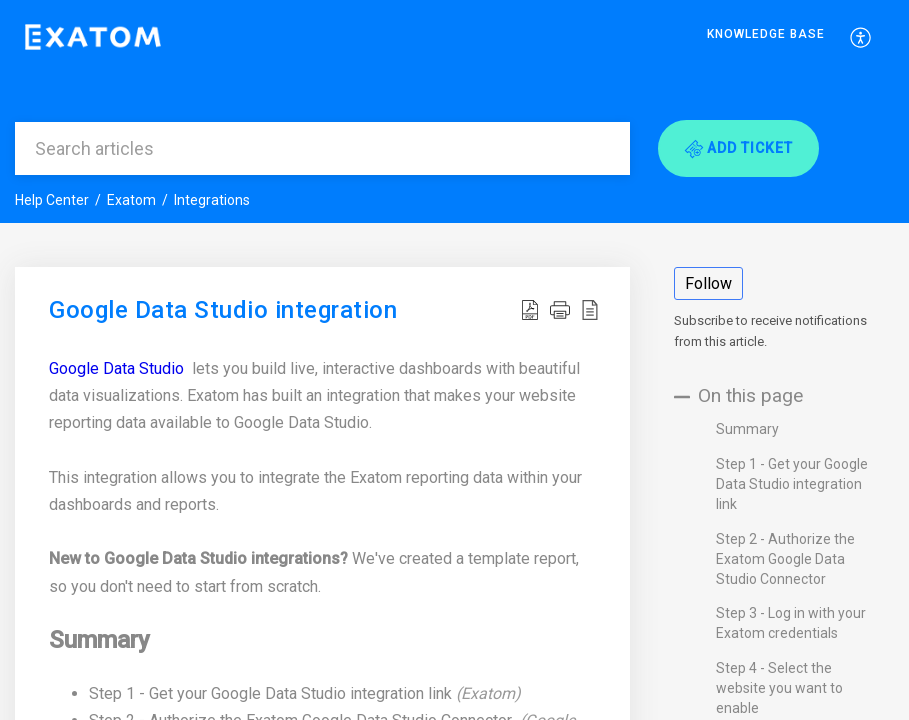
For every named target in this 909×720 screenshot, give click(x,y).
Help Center (52, 200)
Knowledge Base (766, 34)
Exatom (131, 200)
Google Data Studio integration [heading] (223, 310)
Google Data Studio (118, 368)
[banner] (454, 111)
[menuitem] (766, 37)
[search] (322, 148)
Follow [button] (708, 283)
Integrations (212, 200)
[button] (861, 37)
